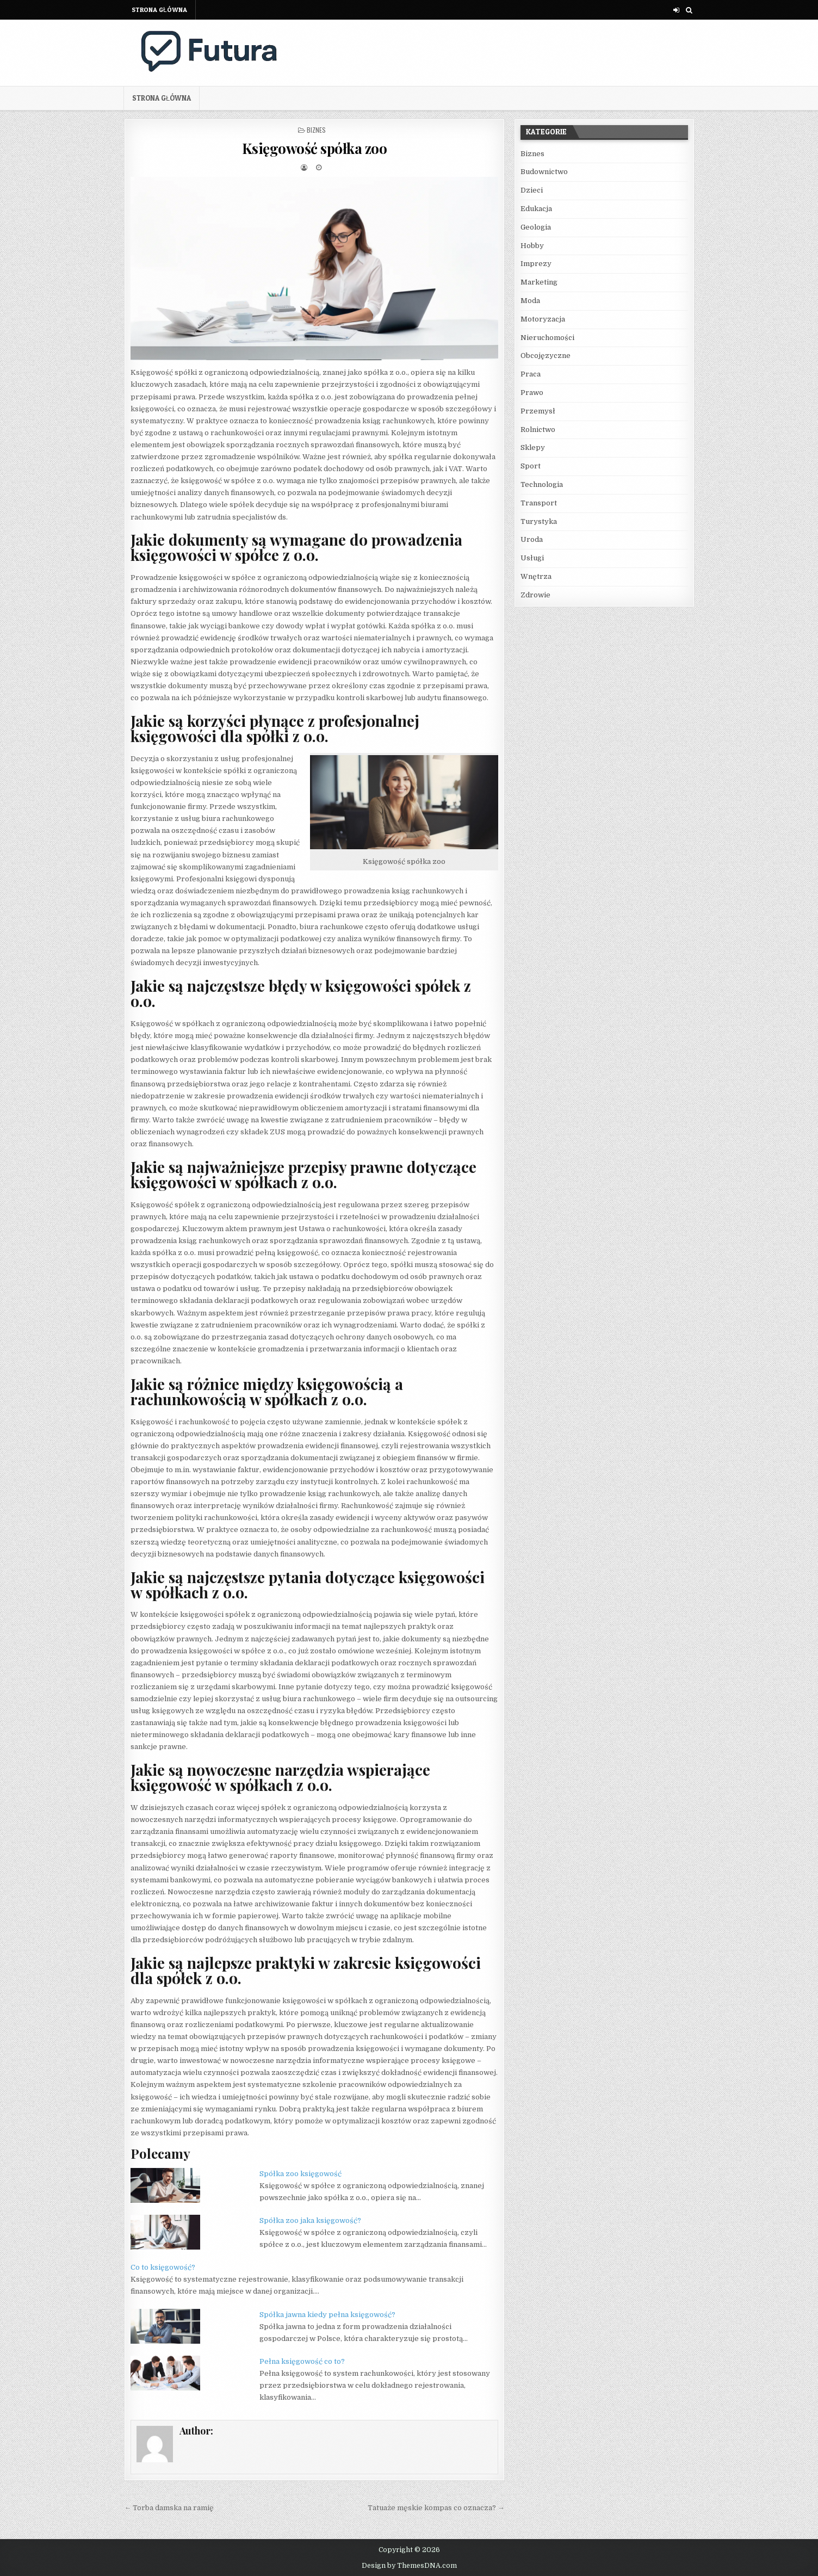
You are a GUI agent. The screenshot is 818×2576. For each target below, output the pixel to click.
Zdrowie (535, 595)
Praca (530, 374)
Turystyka (538, 521)
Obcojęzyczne (545, 355)
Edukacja (536, 209)
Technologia (541, 484)
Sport (530, 466)
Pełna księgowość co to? (302, 2361)
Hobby (532, 246)
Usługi (532, 558)
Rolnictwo (537, 429)
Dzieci (531, 190)
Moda (530, 300)
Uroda (531, 539)
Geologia (535, 227)
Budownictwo (544, 172)
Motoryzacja (542, 319)
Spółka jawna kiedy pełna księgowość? (327, 2315)
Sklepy (532, 447)
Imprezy (535, 264)
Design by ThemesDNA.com (409, 2565)
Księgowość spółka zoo (314, 148)
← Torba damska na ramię (169, 2508)
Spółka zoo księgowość (300, 2174)
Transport (538, 503)
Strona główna (159, 9)
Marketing (538, 282)
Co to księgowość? (163, 2267)
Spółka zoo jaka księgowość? (310, 2220)
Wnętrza (535, 576)
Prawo (531, 392)
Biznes (316, 129)
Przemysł (537, 411)
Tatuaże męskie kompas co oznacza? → (436, 2508)
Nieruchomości (547, 337)
